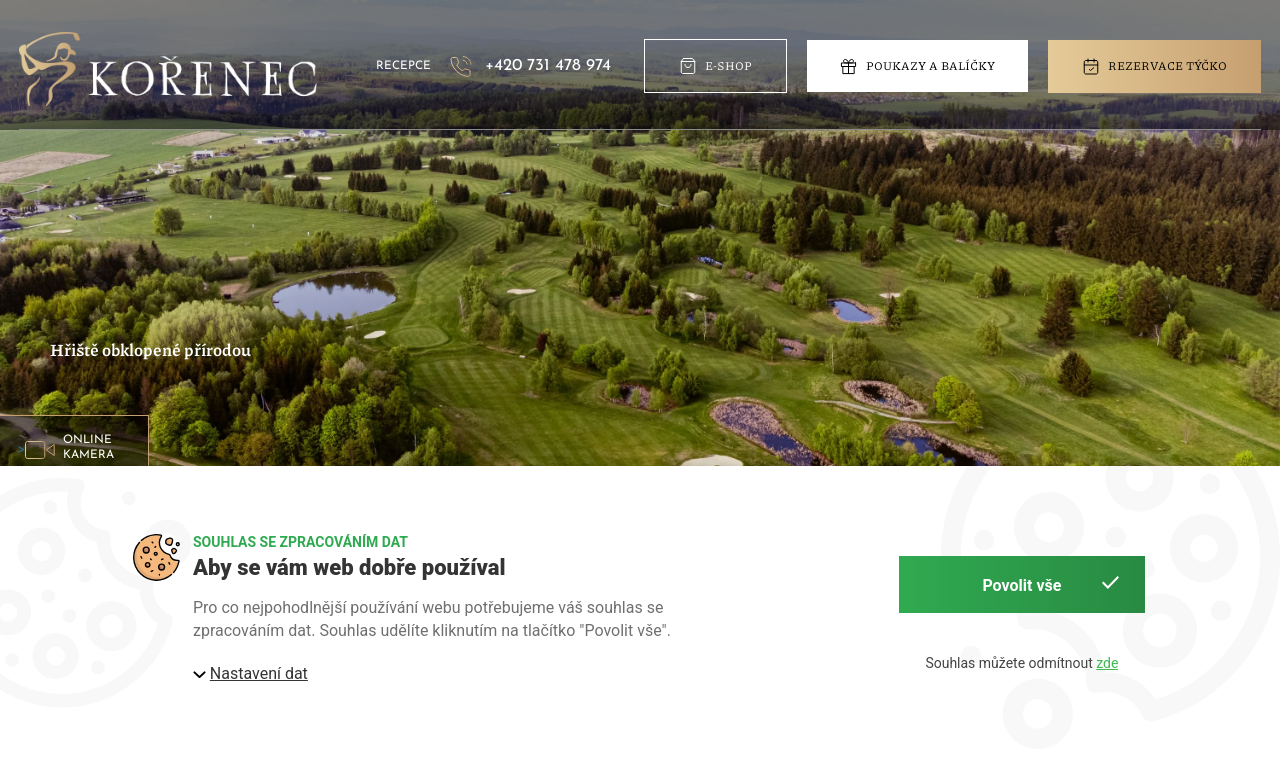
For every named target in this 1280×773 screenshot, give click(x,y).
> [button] (73, 448)
